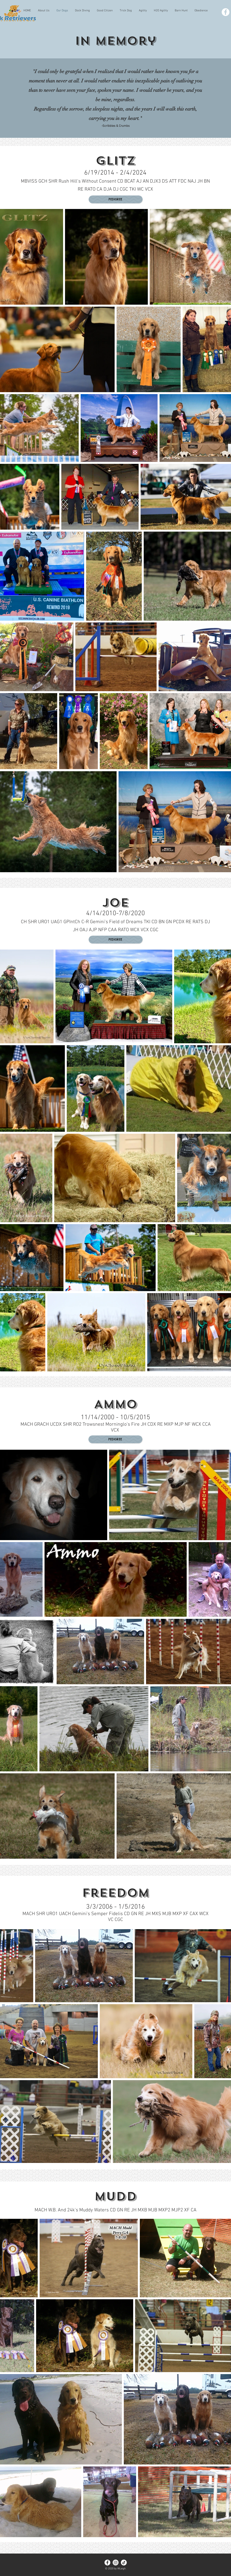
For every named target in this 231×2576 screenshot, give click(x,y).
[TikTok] (124, 2562)
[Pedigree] (116, 199)
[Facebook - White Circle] (225, 12)
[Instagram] (116, 2562)
